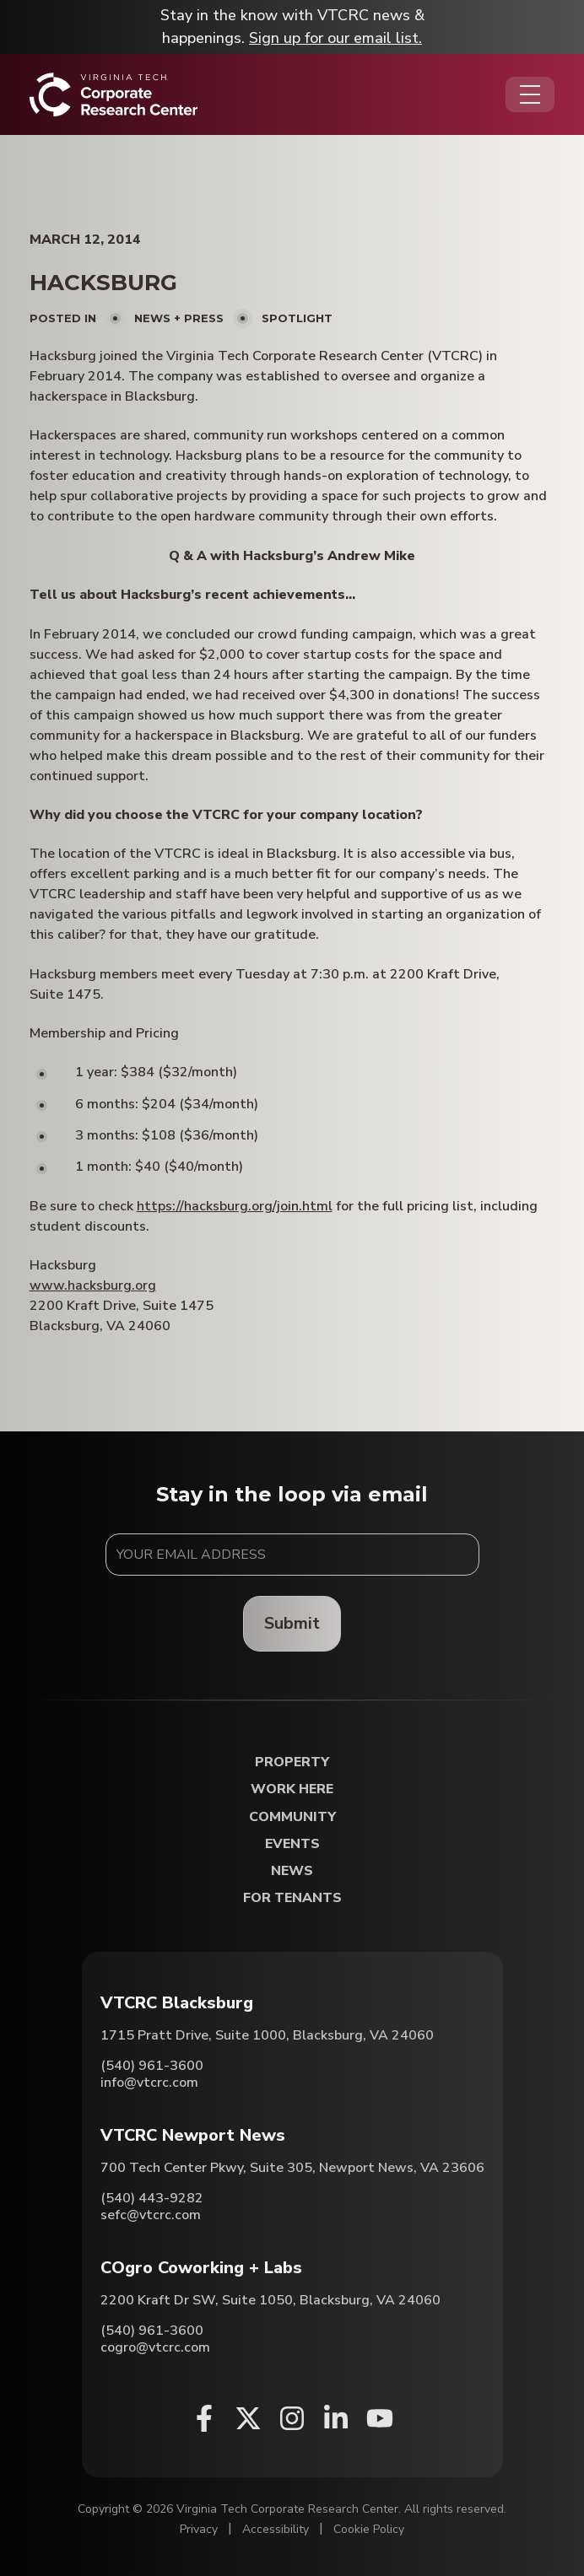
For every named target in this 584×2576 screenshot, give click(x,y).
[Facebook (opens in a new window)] (204, 2418)
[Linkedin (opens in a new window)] (336, 2418)
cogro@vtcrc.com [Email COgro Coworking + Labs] (155, 2347)
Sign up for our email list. (335, 38)
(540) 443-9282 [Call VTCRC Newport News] (151, 2198)
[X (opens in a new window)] (248, 2418)
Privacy (199, 2529)
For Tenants (292, 1898)
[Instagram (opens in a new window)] (292, 2418)
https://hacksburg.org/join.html (235, 1206)
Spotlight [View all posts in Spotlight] (297, 318)
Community (292, 1817)
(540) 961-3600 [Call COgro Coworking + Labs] (151, 2330)
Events (292, 1844)
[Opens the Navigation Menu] (530, 94)
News (292, 1871)
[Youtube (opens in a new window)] (380, 2418)
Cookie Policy (368, 2529)
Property (292, 1762)
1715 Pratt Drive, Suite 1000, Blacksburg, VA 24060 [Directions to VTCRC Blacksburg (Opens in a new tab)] (267, 2035)
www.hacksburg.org (93, 1285)
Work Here (292, 1789)
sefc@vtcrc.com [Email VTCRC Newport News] (150, 2215)
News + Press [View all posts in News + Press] (179, 318)
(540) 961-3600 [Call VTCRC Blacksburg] (151, 2065)
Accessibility (275, 2529)
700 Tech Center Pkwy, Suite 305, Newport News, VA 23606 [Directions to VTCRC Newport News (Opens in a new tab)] (292, 2167)
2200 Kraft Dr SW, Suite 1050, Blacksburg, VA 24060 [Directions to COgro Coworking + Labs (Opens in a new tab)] (270, 2300)
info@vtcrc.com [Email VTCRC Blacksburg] (149, 2082)
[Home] (113, 94)
